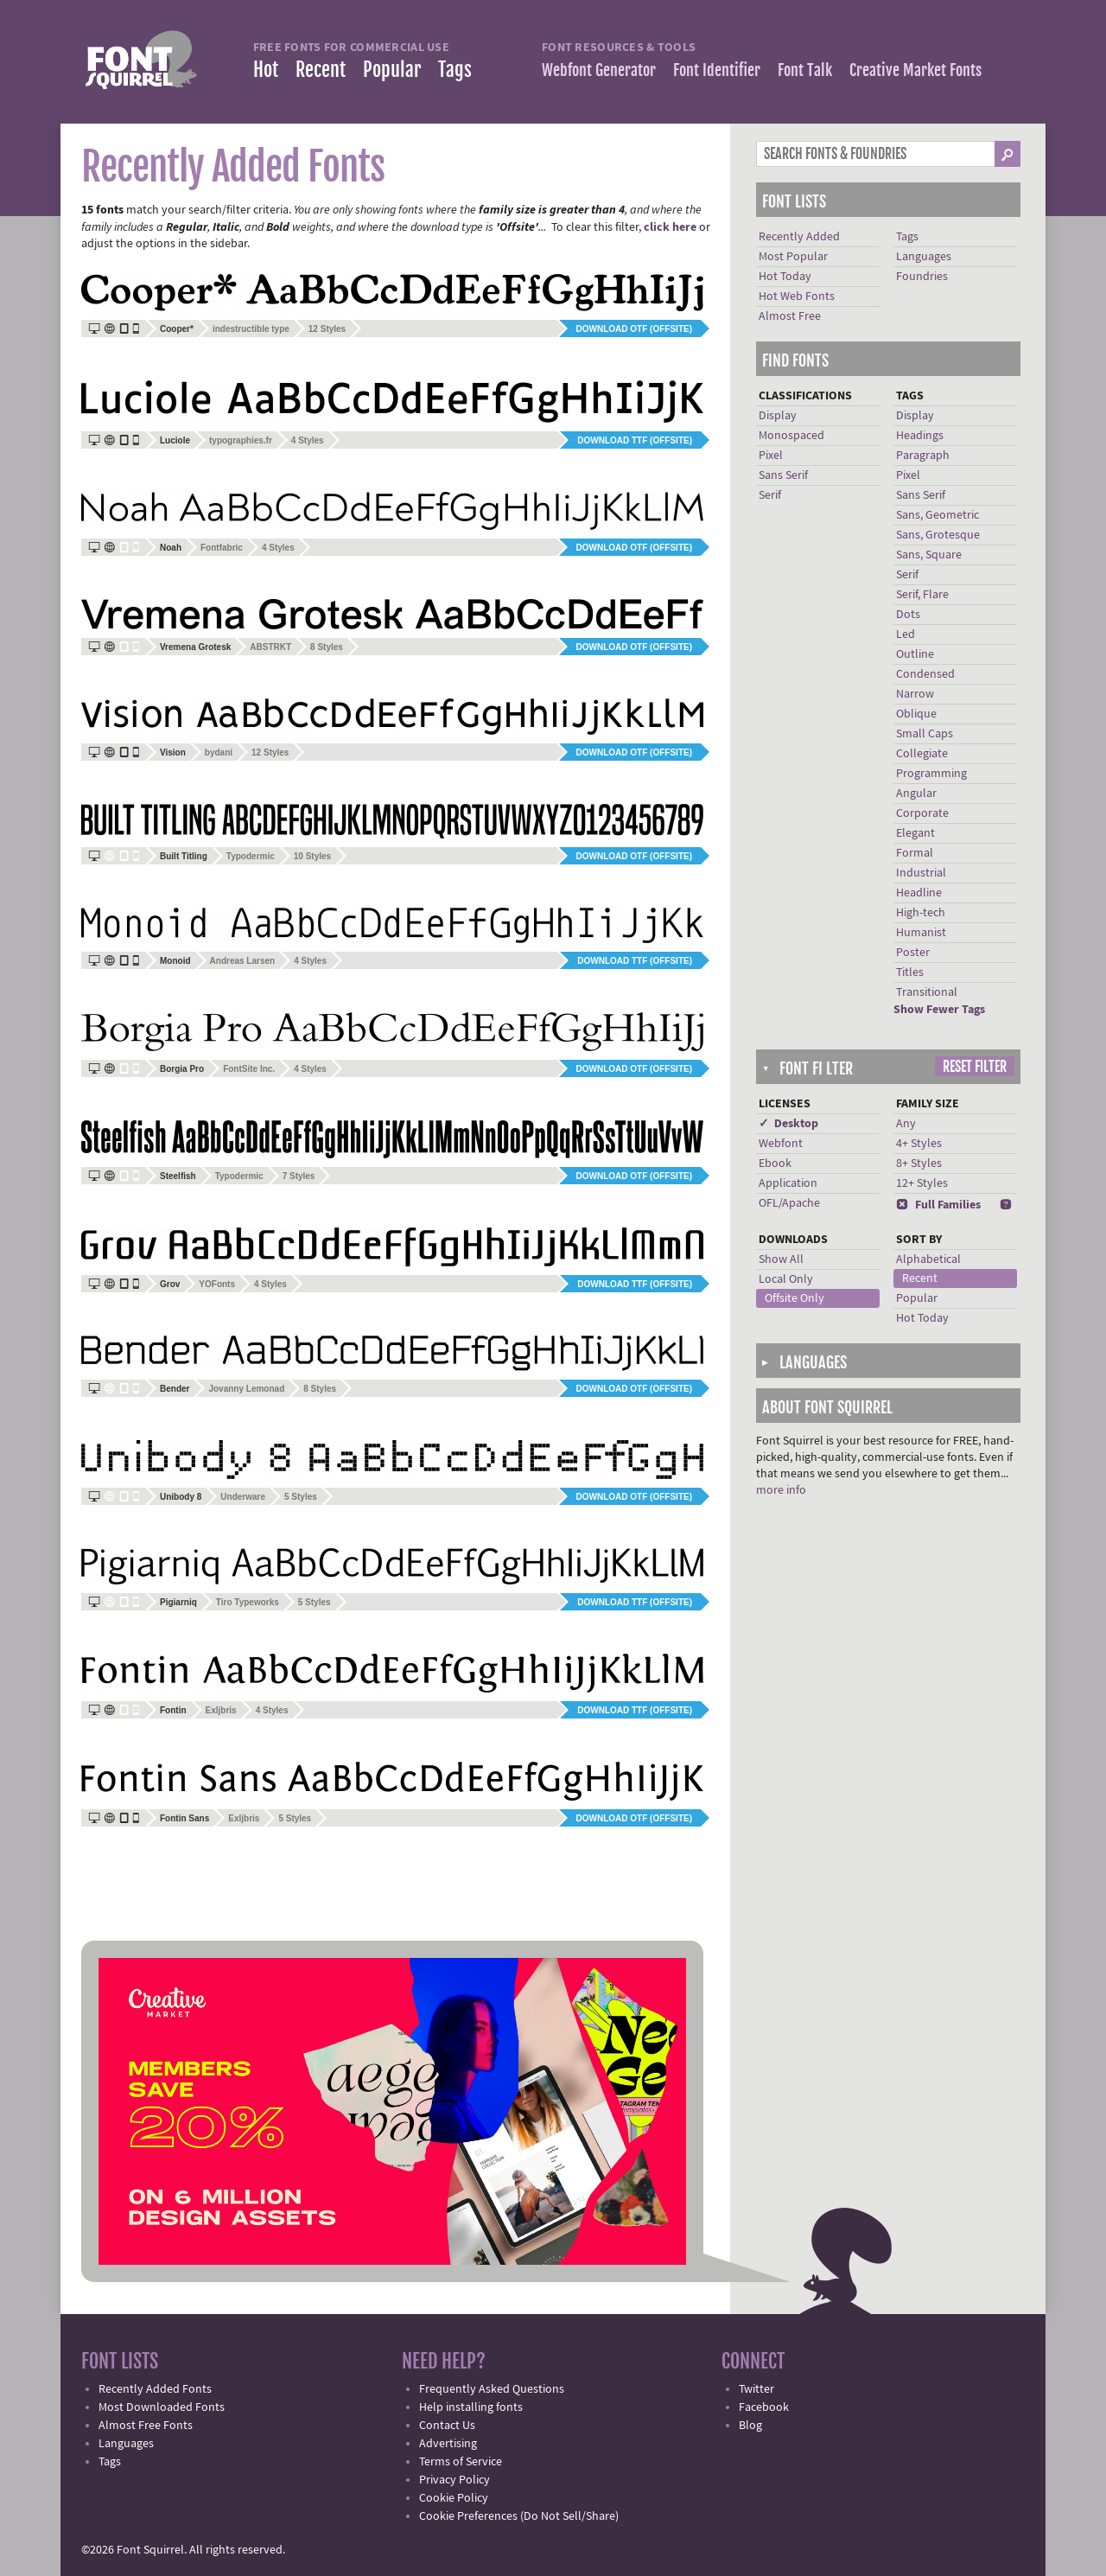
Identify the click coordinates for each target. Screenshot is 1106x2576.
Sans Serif (783, 475)
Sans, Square (929, 555)
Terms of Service (460, 2462)
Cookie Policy (453, 2498)
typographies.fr (240, 440)
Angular (916, 793)
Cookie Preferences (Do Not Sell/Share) (519, 2516)
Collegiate (922, 754)
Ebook (775, 1163)
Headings (920, 435)
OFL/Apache (789, 1203)
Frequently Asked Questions (491, 2389)
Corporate (922, 813)
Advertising (448, 2444)
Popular (392, 69)
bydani (218, 752)
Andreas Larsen (243, 961)
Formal (914, 853)
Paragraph (923, 455)
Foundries (922, 276)
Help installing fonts (471, 2407)
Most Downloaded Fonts (162, 2407)
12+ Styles (922, 1183)
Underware (242, 1497)
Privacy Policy (454, 2480)
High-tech (920, 913)
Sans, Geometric (937, 515)
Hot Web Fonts (797, 296)
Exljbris (221, 1710)
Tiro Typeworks (247, 1602)
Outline (915, 654)
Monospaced (791, 435)
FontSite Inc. (249, 1069)
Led (905, 634)
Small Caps (924, 734)
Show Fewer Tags (939, 1009)
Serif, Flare (922, 595)
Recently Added (799, 237)
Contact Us (447, 2425)
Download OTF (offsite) (634, 329)
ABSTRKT (270, 647)
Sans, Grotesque (938, 535)
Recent (321, 69)
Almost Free (790, 316)
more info (781, 1490)
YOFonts (217, 1284)
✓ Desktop (788, 1123)
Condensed (925, 674)
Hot (265, 69)
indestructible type (251, 329)
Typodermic (250, 856)
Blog (750, 2425)
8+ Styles (919, 1163)
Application (788, 1183)
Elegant (915, 833)
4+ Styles (919, 1143)
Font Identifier (716, 70)
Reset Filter (975, 1066)
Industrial (921, 873)
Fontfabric (221, 547)
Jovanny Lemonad (246, 1388)
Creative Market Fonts (915, 70)
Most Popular (793, 257)
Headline (919, 893)
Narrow (915, 694)
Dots (908, 614)
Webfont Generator (599, 70)
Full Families (938, 1205)
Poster (913, 952)
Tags (455, 69)
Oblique (916, 714)
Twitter (756, 2389)
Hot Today (785, 276)
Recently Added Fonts (155, 2389)
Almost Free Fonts (146, 2425)
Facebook (764, 2407)
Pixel (771, 455)
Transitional (926, 992)
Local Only (786, 1279)
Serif (770, 495)
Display (778, 416)
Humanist (921, 932)
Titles (910, 972)
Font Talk (805, 70)
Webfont (781, 1143)
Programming (931, 773)
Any (906, 1124)
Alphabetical (928, 1259)
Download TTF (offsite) (634, 440)
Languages (923, 257)
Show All (781, 1259)
